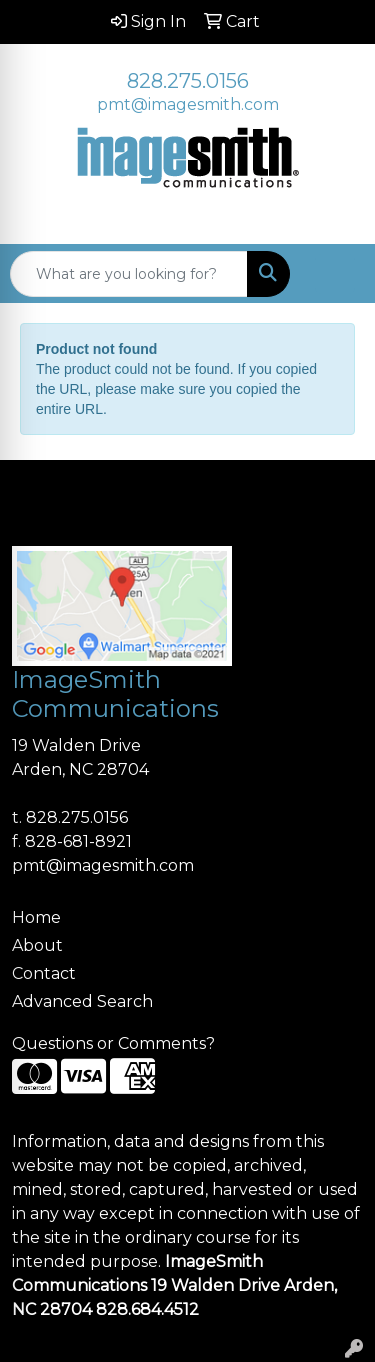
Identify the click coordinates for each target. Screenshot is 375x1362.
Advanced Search (82, 1001)
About (37, 945)
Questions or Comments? (113, 1043)
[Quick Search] (129, 274)
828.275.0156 (188, 81)
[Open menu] (335, 274)
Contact (44, 973)
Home (36, 917)
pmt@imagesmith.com (188, 104)
